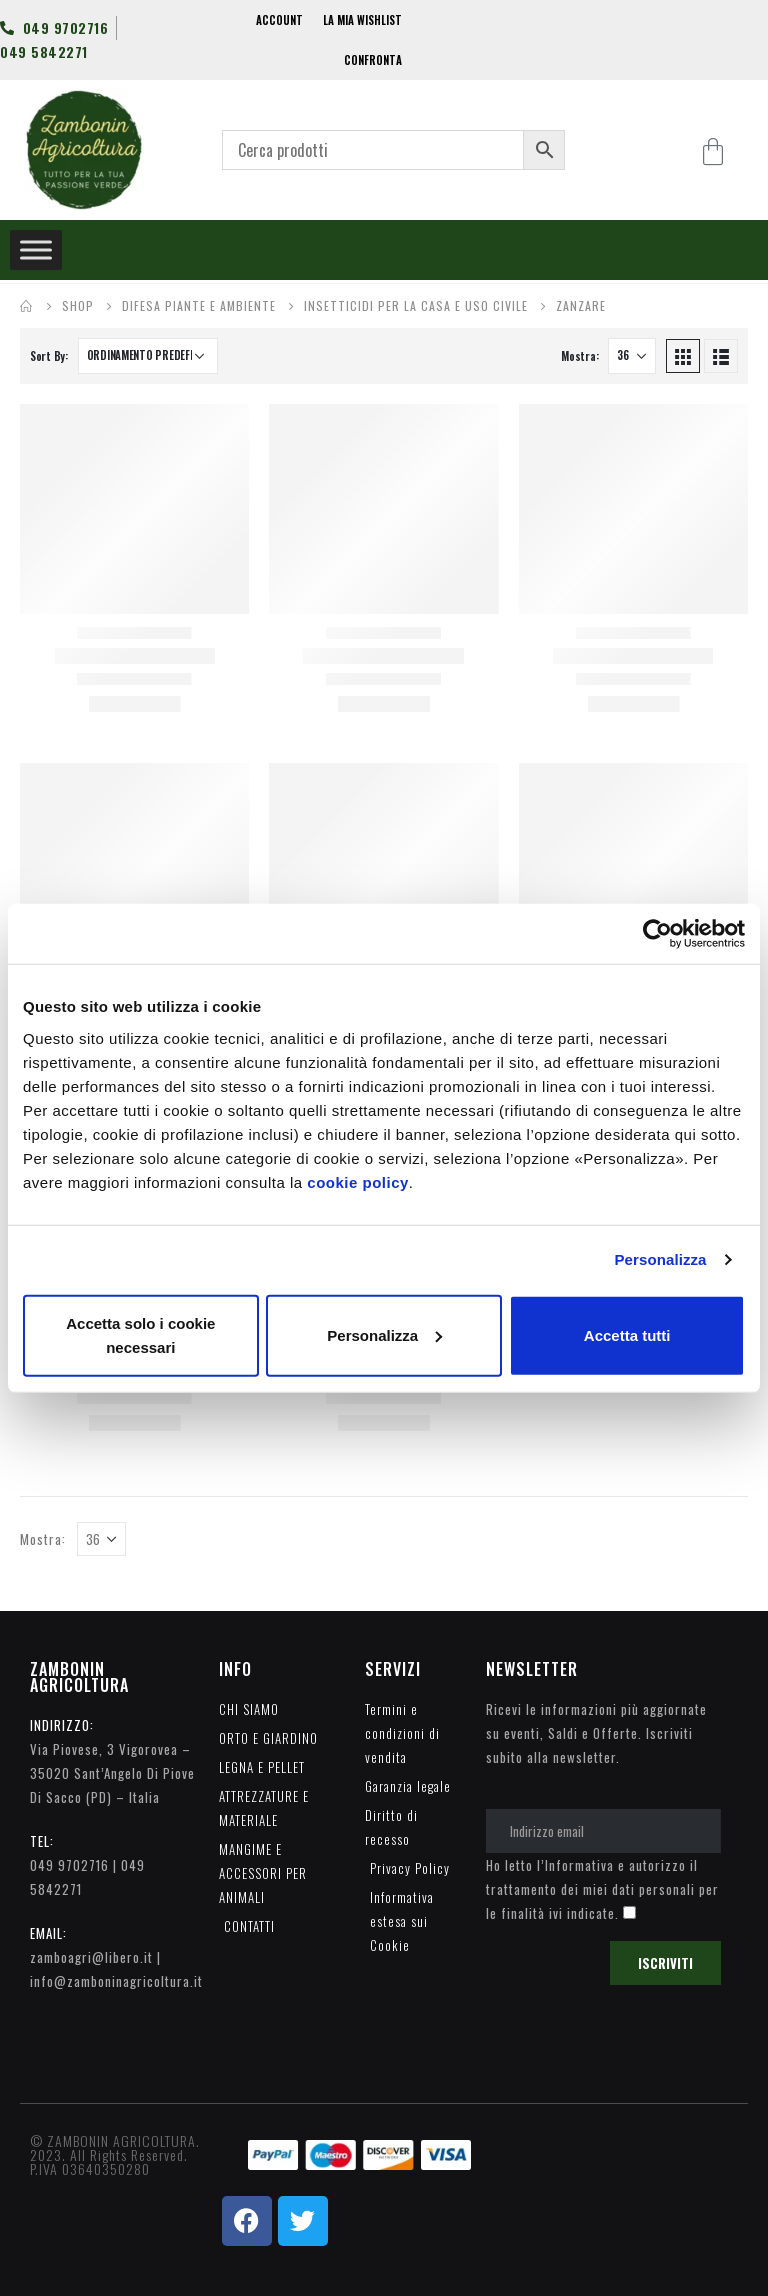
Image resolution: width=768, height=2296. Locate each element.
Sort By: (49, 356)
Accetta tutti (627, 1334)
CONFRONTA (373, 60)
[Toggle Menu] (36, 249)
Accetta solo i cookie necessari (140, 1334)
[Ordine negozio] (148, 356)
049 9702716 (69, 1865)
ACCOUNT (279, 20)
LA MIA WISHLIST (362, 20)
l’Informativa (575, 1865)
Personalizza (660, 1259)
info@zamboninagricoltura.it (116, 1981)
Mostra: (579, 356)
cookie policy (358, 1181)
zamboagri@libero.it (91, 1957)
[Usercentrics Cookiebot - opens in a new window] (657, 934)
